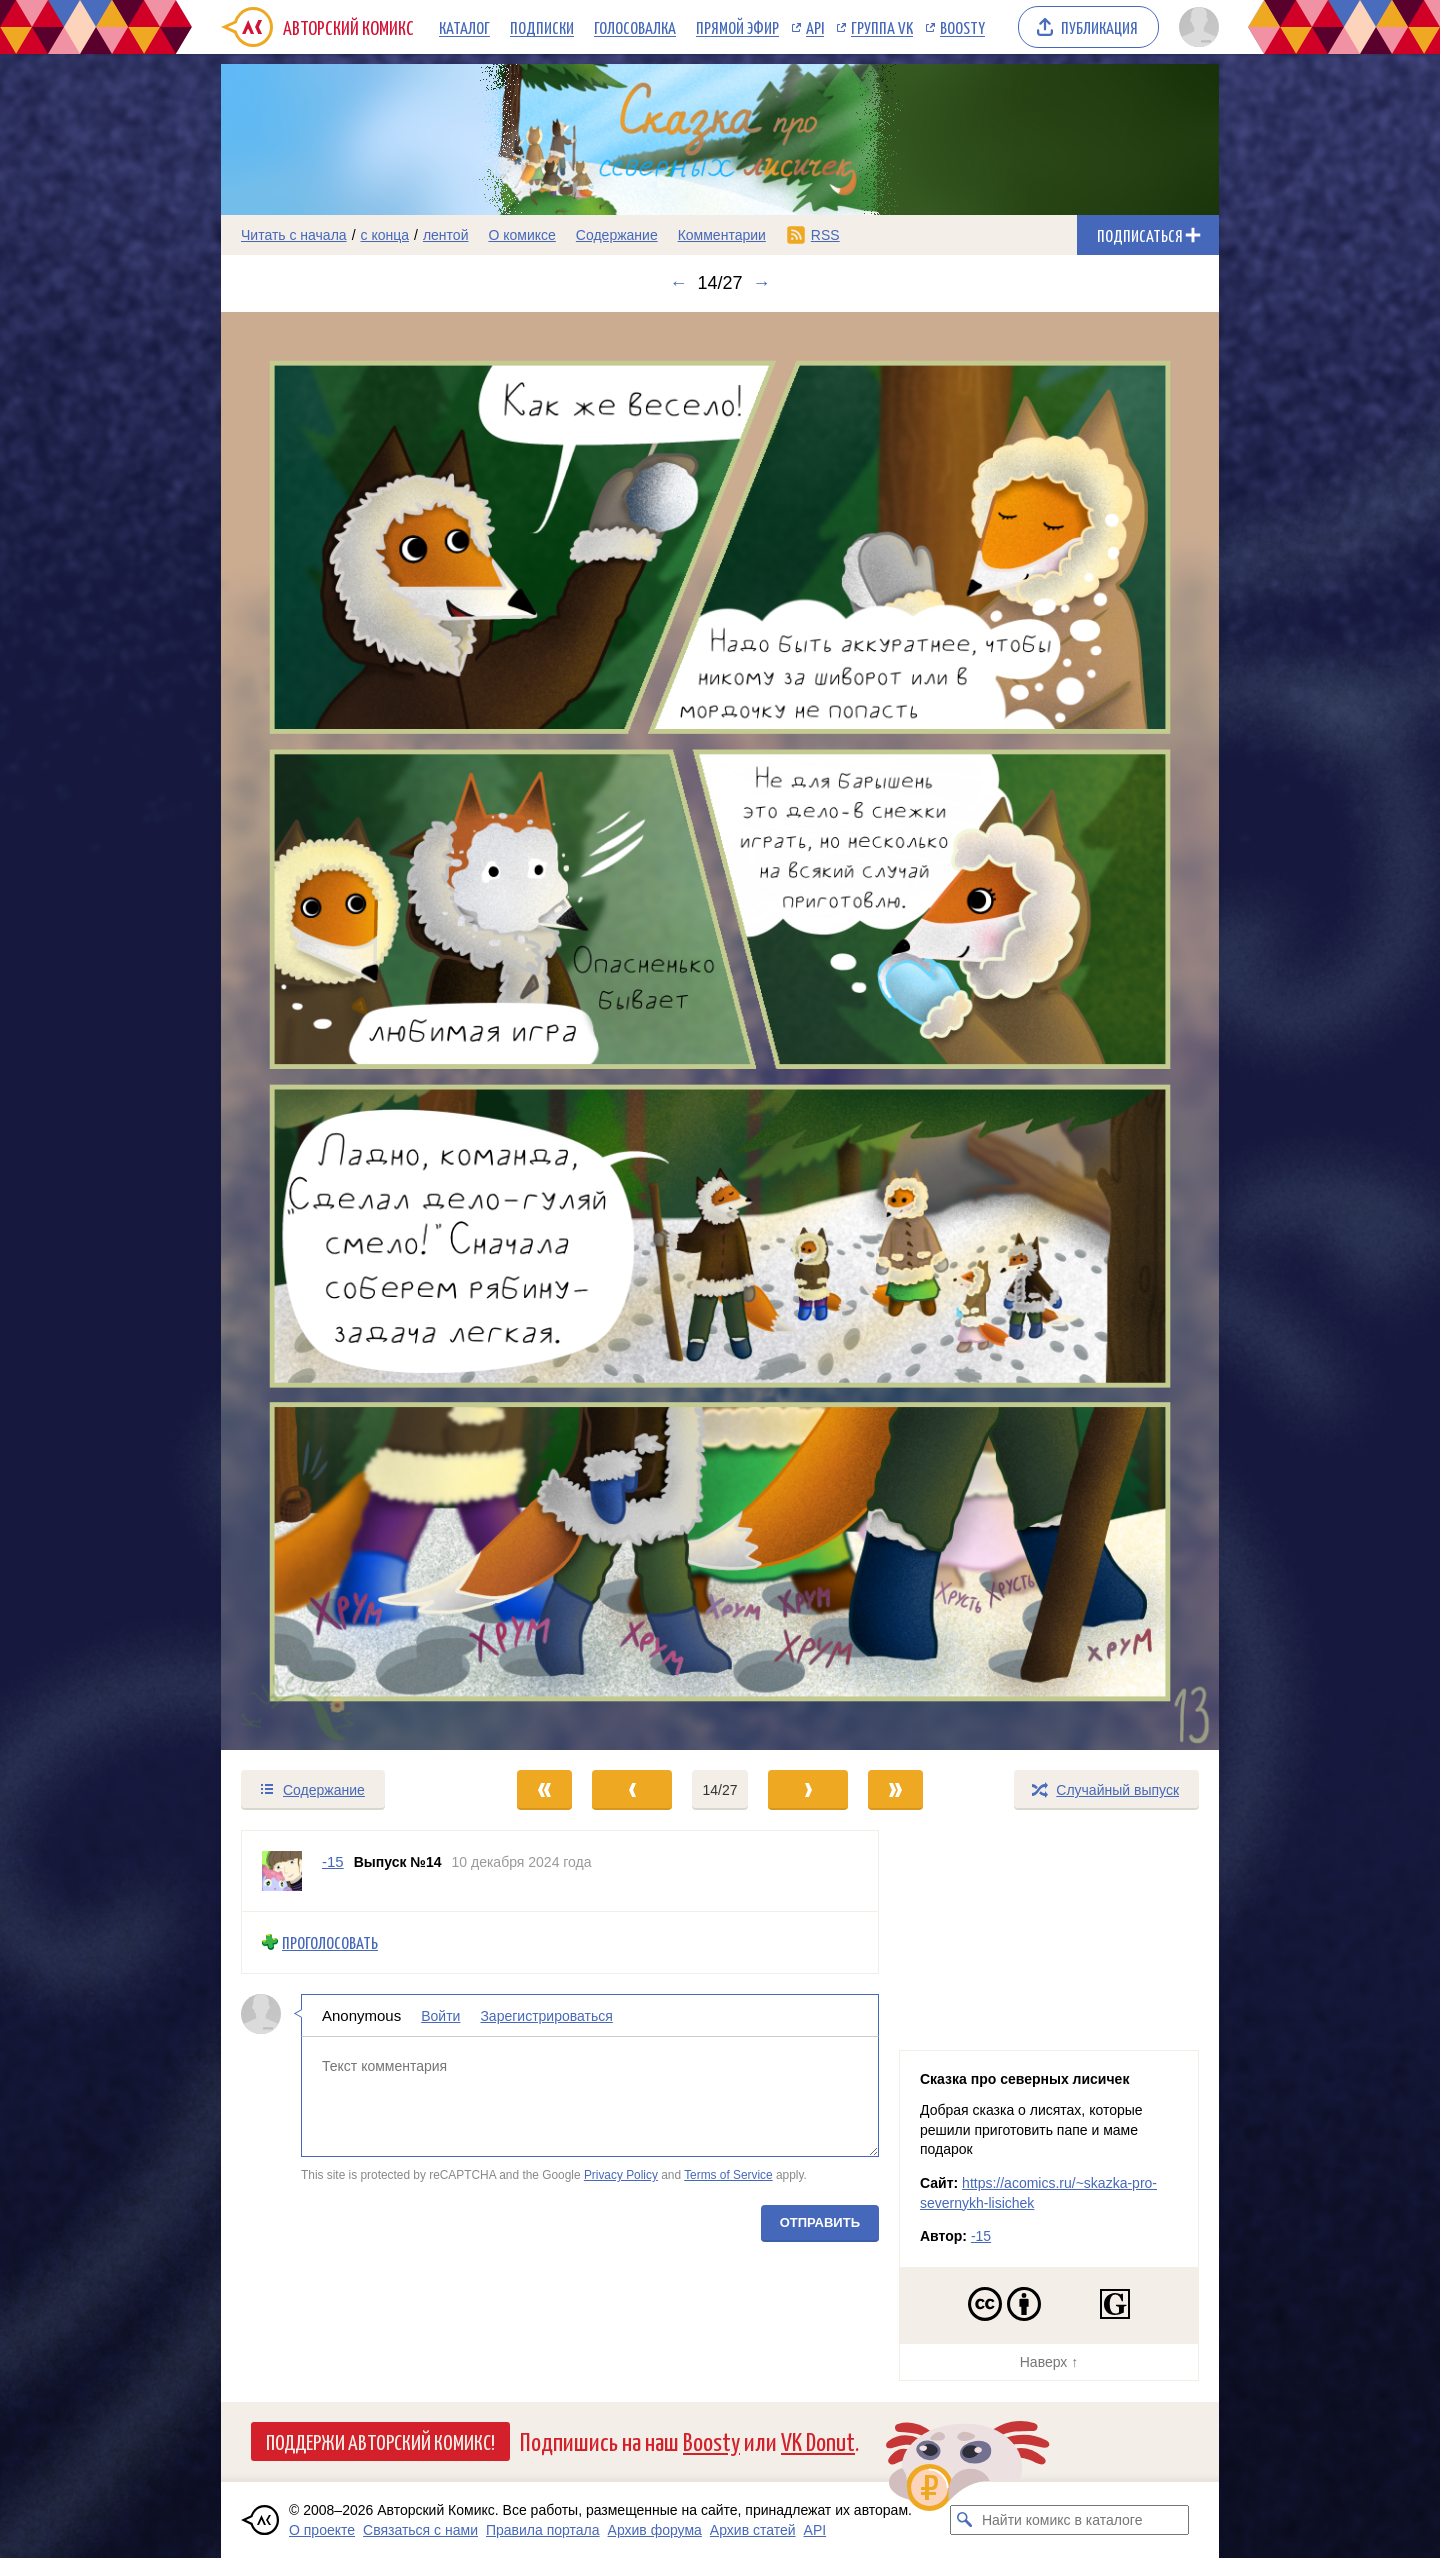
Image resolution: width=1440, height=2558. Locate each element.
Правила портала (543, 2530)
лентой (446, 235)
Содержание (617, 235)
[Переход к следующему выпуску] (720, 1031)
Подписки (542, 27)
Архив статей (753, 2530)
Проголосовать (330, 1942)
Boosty (962, 27)
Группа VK (882, 27)
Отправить (820, 2222)
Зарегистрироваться (546, 2016)
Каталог (464, 27)
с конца (385, 235)
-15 (981, 2236)
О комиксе (521, 235)
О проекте (322, 2530)
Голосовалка (635, 27)
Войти (440, 2016)
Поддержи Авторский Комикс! (380, 2441)
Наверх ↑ (1049, 2362)
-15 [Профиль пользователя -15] (333, 1861)
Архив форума (655, 2530)
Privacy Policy (621, 2175)
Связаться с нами (420, 2530)
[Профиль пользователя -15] (282, 1871)
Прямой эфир (737, 27)
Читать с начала (294, 235)
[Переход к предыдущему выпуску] (346, 1031)
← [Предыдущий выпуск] (678, 283)
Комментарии (722, 235)
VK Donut (818, 2440)
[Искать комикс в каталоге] (965, 2520)
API (815, 27)
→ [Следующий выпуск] (762, 283)
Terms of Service (728, 2175)
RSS (825, 235)
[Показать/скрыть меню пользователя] (1195, 27)
